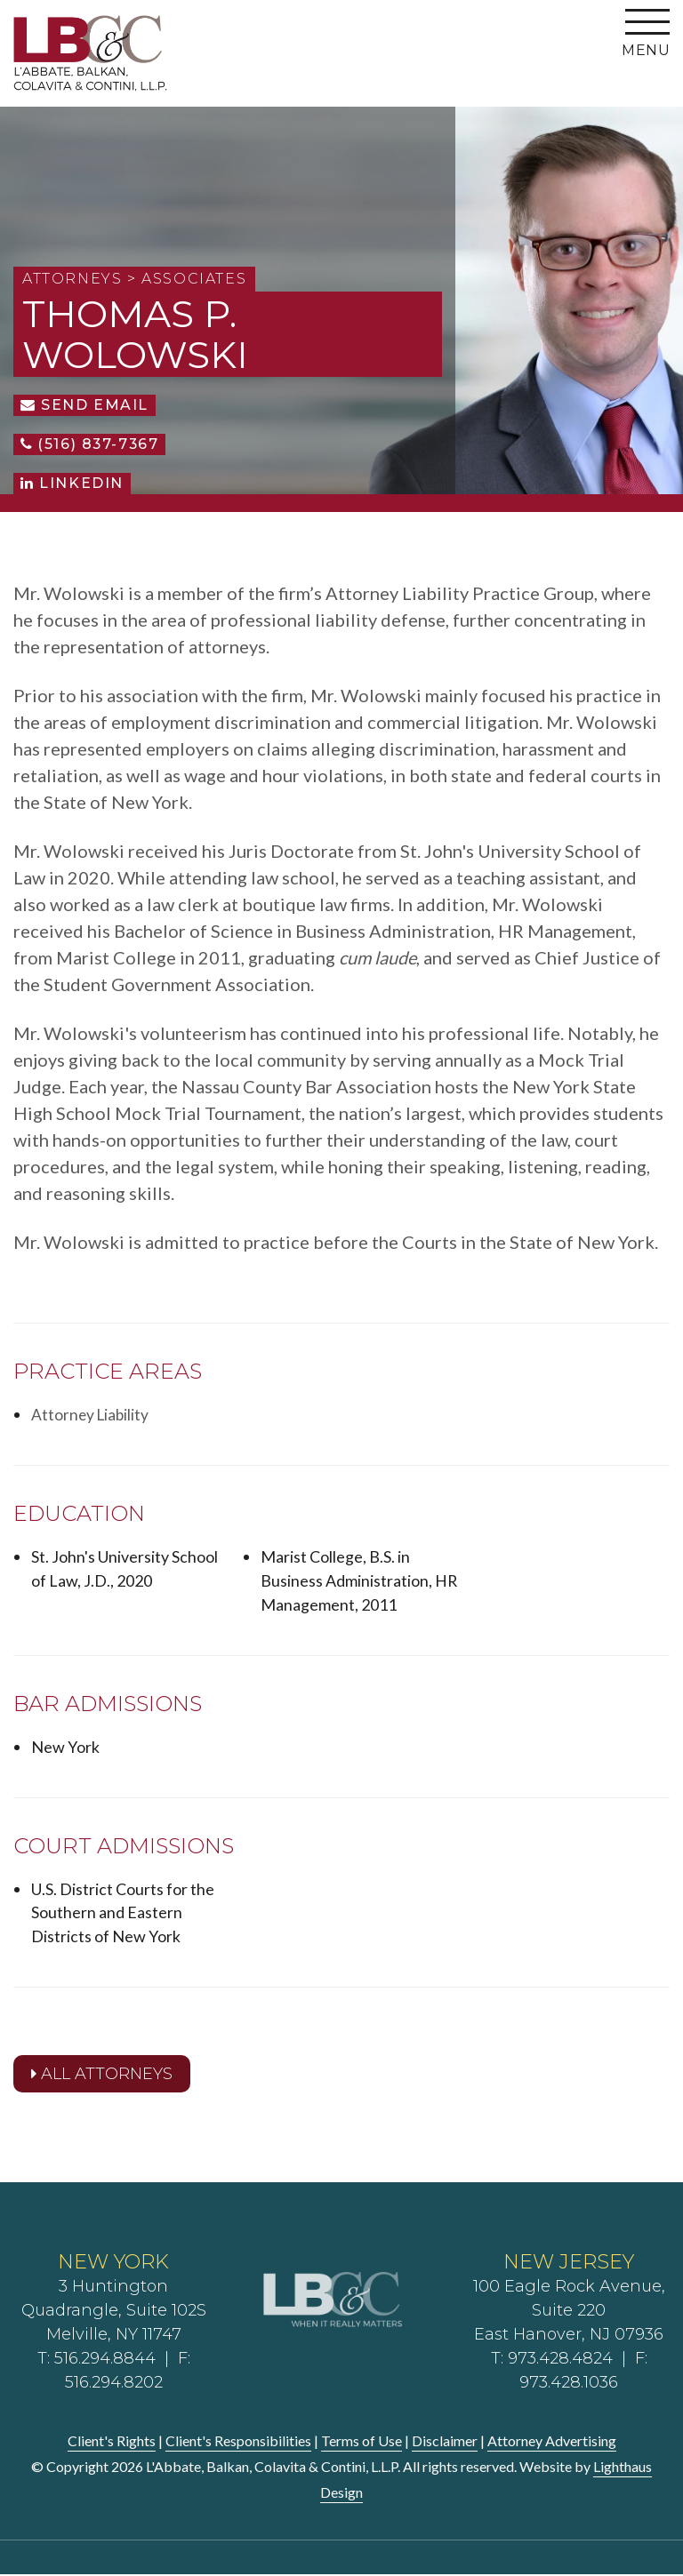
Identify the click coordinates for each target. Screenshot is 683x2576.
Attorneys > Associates (134, 278)
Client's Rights (112, 2442)
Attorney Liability (91, 1414)
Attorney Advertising (551, 2442)
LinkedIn (72, 483)
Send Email (84, 404)
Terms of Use (361, 2442)
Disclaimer (445, 2442)
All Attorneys (102, 2074)
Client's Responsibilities (238, 2442)
